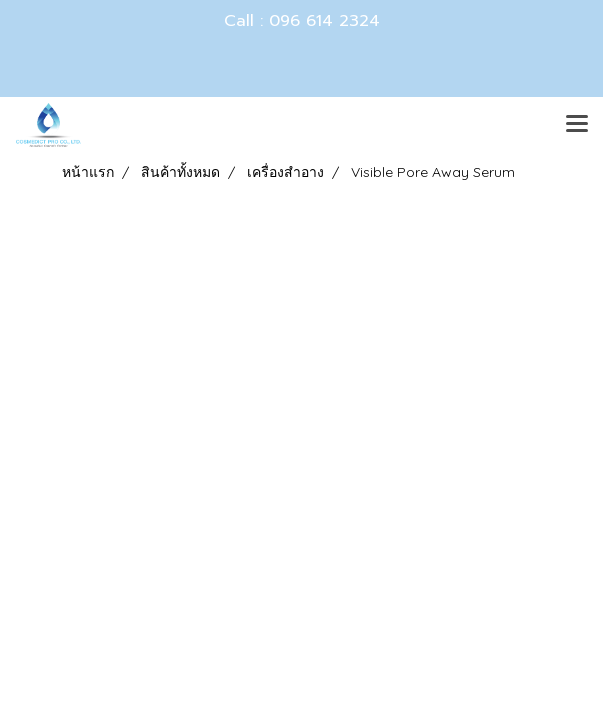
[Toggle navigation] (577, 125)
